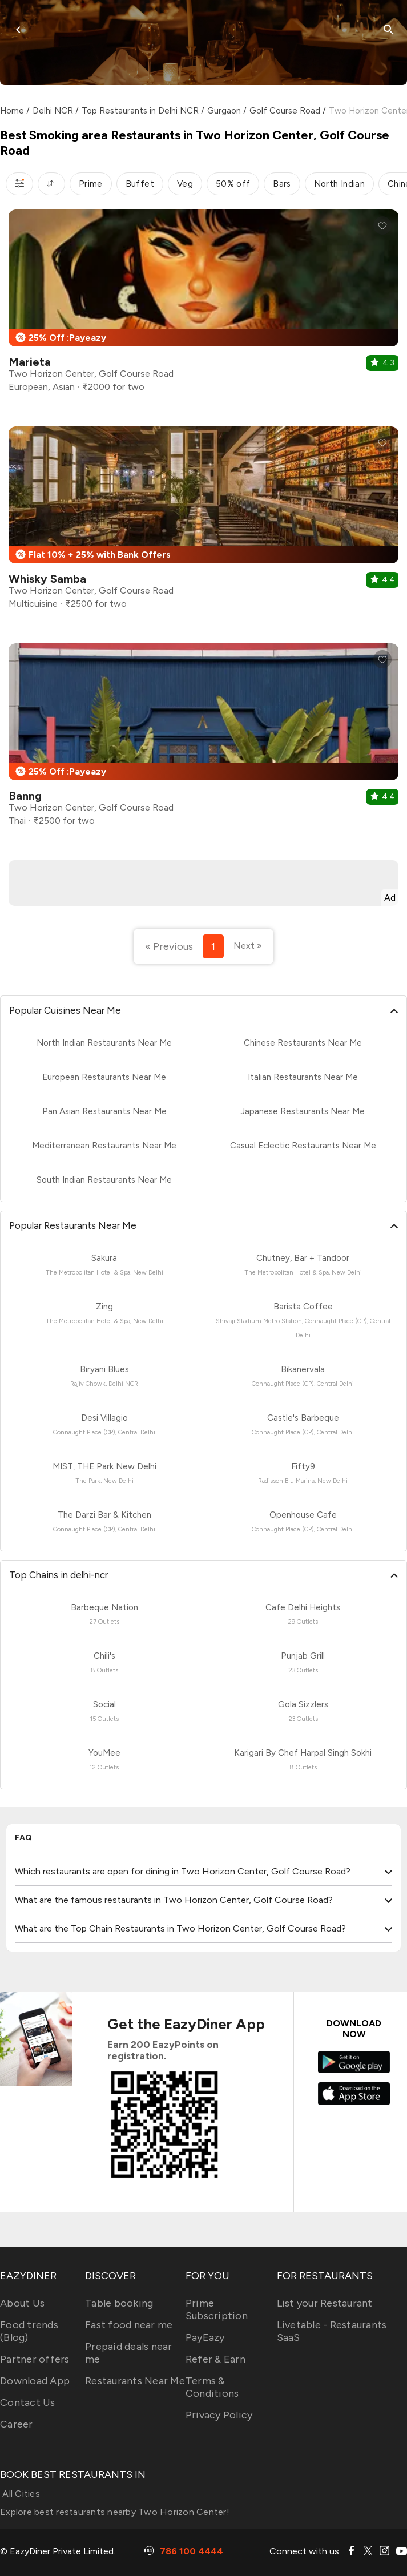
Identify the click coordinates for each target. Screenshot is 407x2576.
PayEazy (205, 2337)
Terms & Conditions (212, 2387)
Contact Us (27, 2402)
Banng (25, 796)
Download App (35, 2381)
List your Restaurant (325, 2303)
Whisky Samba (47, 579)
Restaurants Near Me (135, 2381)
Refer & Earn (215, 2359)
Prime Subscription (217, 2309)
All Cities (20, 2493)
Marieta (30, 362)
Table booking (119, 2303)
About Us (22, 2303)
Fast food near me (128, 2325)
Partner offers (35, 2359)
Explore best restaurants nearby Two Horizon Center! (114, 2511)
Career (16, 2424)
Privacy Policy (219, 2415)
